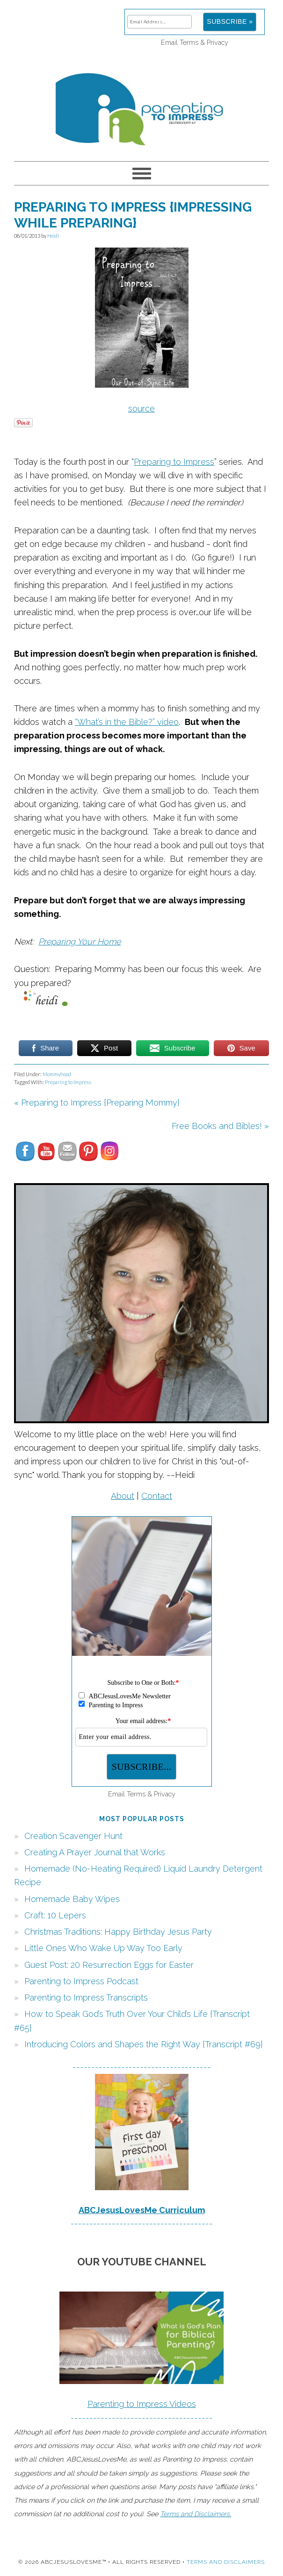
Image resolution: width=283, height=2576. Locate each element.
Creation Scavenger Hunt (73, 1836)
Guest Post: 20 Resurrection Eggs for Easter (109, 1965)
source (141, 408)
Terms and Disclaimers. (195, 2514)
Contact (156, 1496)
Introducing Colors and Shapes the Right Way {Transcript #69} (143, 2044)
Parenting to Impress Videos (141, 2404)
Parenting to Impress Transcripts (86, 1997)
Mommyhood (57, 1074)
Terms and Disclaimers (226, 2562)
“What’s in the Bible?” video (127, 722)
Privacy (217, 42)
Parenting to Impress (141, 105)
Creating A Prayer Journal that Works (94, 1852)
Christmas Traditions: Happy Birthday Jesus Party (118, 1932)
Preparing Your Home (79, 941)
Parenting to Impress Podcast (81, 1981)
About (122, 1496)
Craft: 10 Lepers (55, 1915)
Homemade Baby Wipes (72, 1899)
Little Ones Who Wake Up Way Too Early (103, 1948)
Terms (189, 42)
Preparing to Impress (174, 462)
